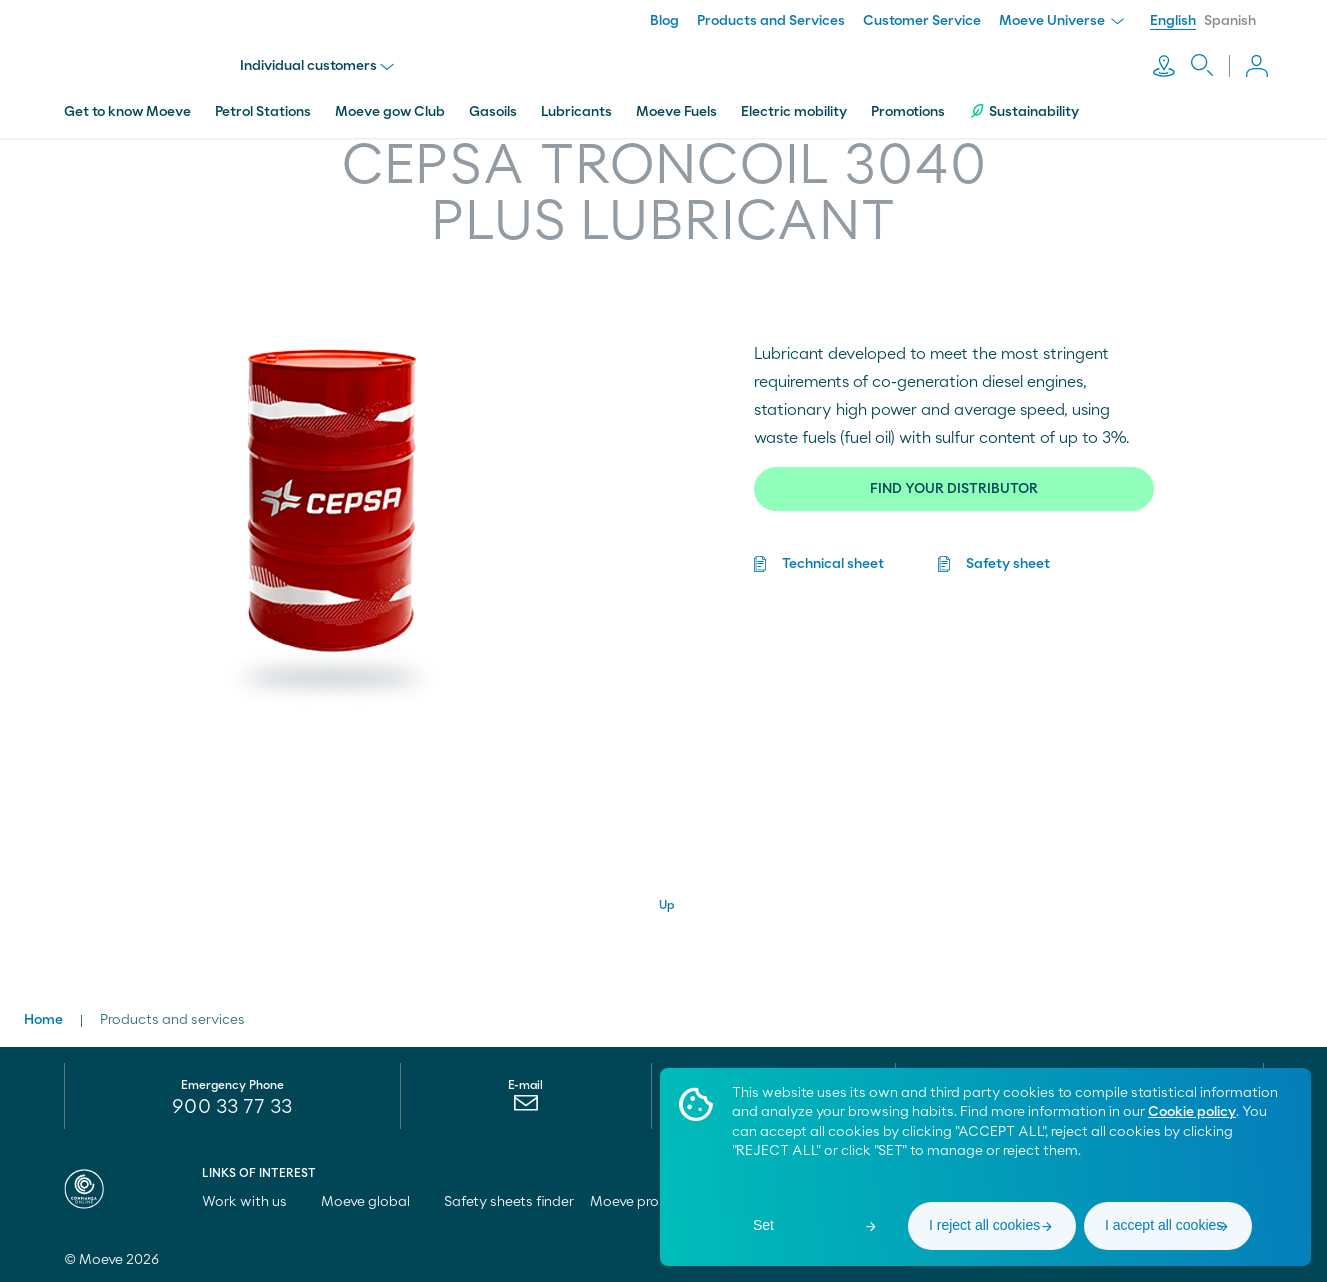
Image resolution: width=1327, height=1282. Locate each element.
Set (763, 1225)
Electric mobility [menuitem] (794, 103)
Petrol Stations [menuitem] (263, 103)
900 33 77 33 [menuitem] (232, 1106)
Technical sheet (833, 555)
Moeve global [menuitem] (374, 1201)
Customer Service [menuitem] (922, 21)
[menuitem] (525, 1107)
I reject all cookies (984, 1225)
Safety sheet (1008, 555)
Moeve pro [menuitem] (633, 1201)
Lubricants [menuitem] (576, 103)
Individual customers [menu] (321, 62)
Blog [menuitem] (664, 21)
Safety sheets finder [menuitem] (509, 1201)
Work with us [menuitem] (253, 1201)
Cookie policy (1192, 1112)
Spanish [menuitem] (1230, 21)
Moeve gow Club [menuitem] (390, 103)
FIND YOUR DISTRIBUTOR (954, 480)
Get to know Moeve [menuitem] (127, 103)
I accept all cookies (1164, 1225)
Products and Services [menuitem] (771, 21)
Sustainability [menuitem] (1024, 102)
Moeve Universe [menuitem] (1061, 21)
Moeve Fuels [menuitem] (676, 103)
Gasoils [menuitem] (493, 103)
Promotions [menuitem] (908, 103)
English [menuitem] (1173, 21)
